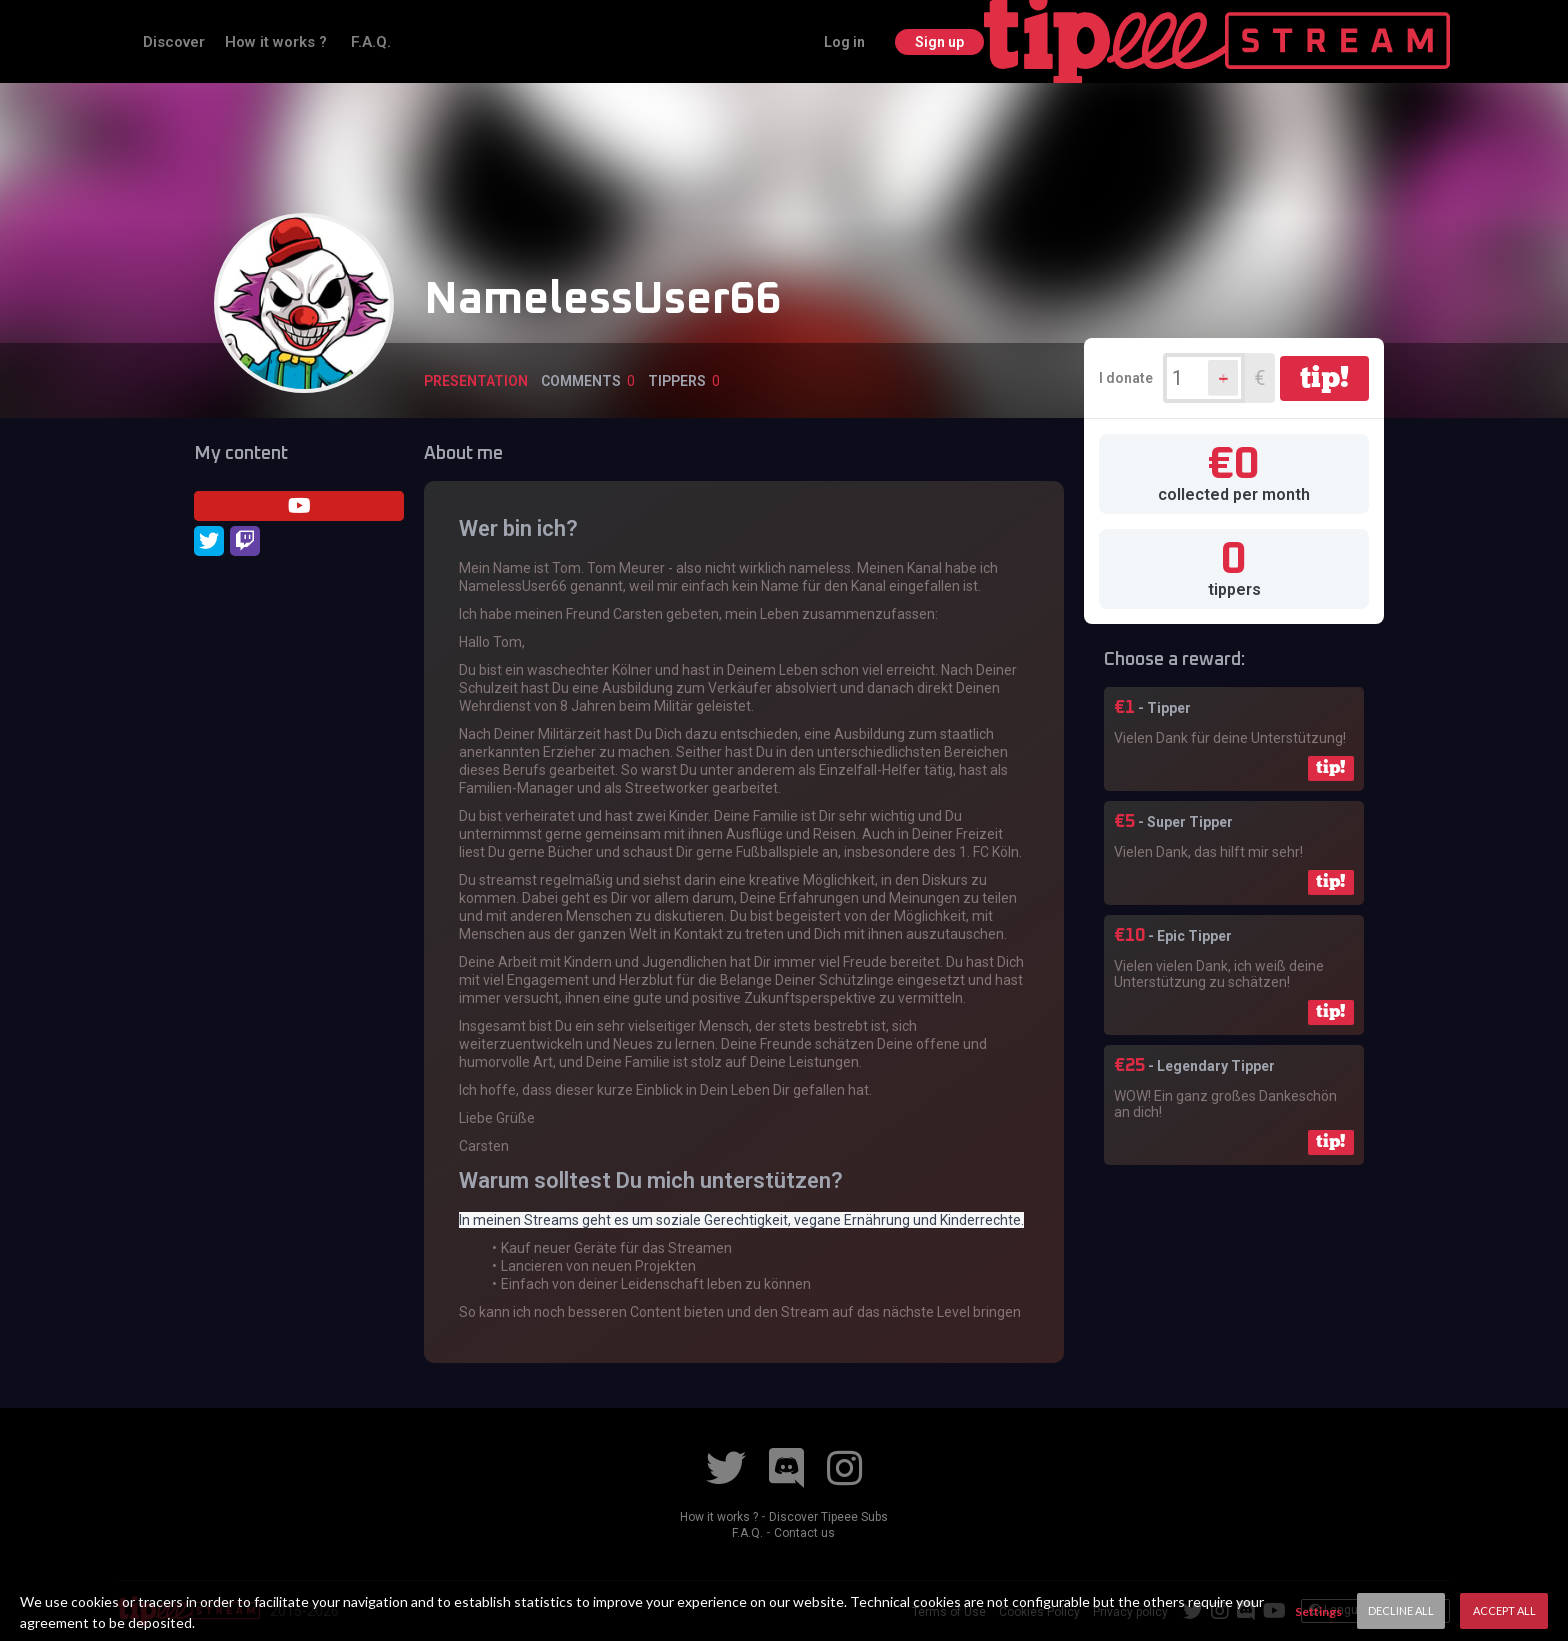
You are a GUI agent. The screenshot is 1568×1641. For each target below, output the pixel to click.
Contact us (806, 1532)
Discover (334, 41)
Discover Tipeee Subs (834, 1516)
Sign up (1404, 41)
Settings (1318, 1611)
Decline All (1401, 1610)
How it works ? (438, 41)
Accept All (1504, 1610)
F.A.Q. (531, 41)
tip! (1324, 376)
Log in (1307, 41)
